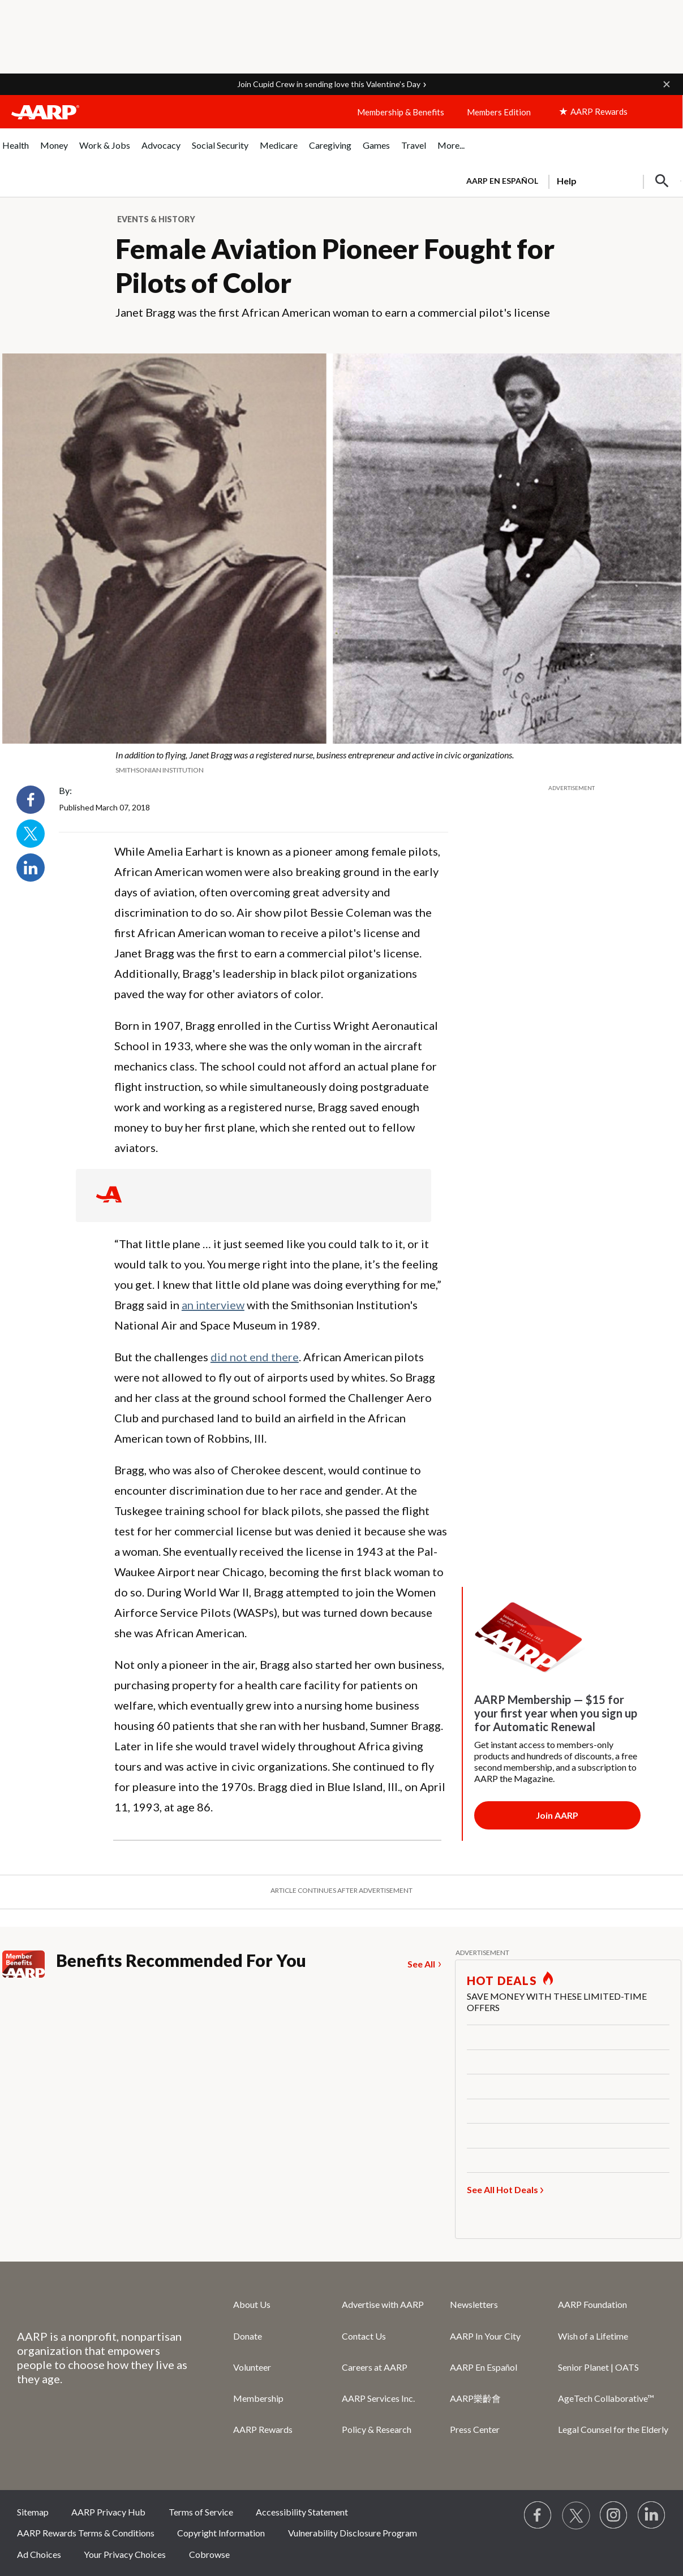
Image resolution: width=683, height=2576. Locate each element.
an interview (213, 1304)
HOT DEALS (502, 1980)
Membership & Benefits (400, 112)
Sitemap (33, 2511)
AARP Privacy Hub (108, 2511)
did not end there (255, 1356)
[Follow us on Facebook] (538, 2515)
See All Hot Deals (502, 2189)
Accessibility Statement (302, 2511)
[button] (666, 84)
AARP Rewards (263, 2429)
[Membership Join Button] (557, 1815)
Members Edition (499, 112)
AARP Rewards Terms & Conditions (85, 2532)
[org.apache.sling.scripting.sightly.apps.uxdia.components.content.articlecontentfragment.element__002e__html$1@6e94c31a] (341, 761)
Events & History (156, 219)
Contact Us (364, 2336)
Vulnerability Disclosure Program (352, 2532)
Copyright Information (221, 2532)
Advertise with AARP (383, 2304)
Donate (247, 2336)
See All (421, 1963)
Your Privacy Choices (125, 2554)
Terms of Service (201, 2511)
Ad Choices (39, 2554)
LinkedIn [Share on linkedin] (30, 867)
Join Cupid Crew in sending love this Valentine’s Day (328, 84)
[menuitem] (15, 151)
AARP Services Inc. (378, 2398)
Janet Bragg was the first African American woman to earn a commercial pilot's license (332, 312)
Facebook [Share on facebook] (30, 800)
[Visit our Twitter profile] (576, 2515)
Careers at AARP (374, 2367)
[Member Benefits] (29, 1964)
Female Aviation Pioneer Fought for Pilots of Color (335, 265)
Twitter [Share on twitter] (30, 833)
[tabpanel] (569, 180)
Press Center (475, 2429)
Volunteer (252, 2367)
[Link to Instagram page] (614, 2515)
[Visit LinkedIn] (652, 2515)
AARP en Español (502, 180)
